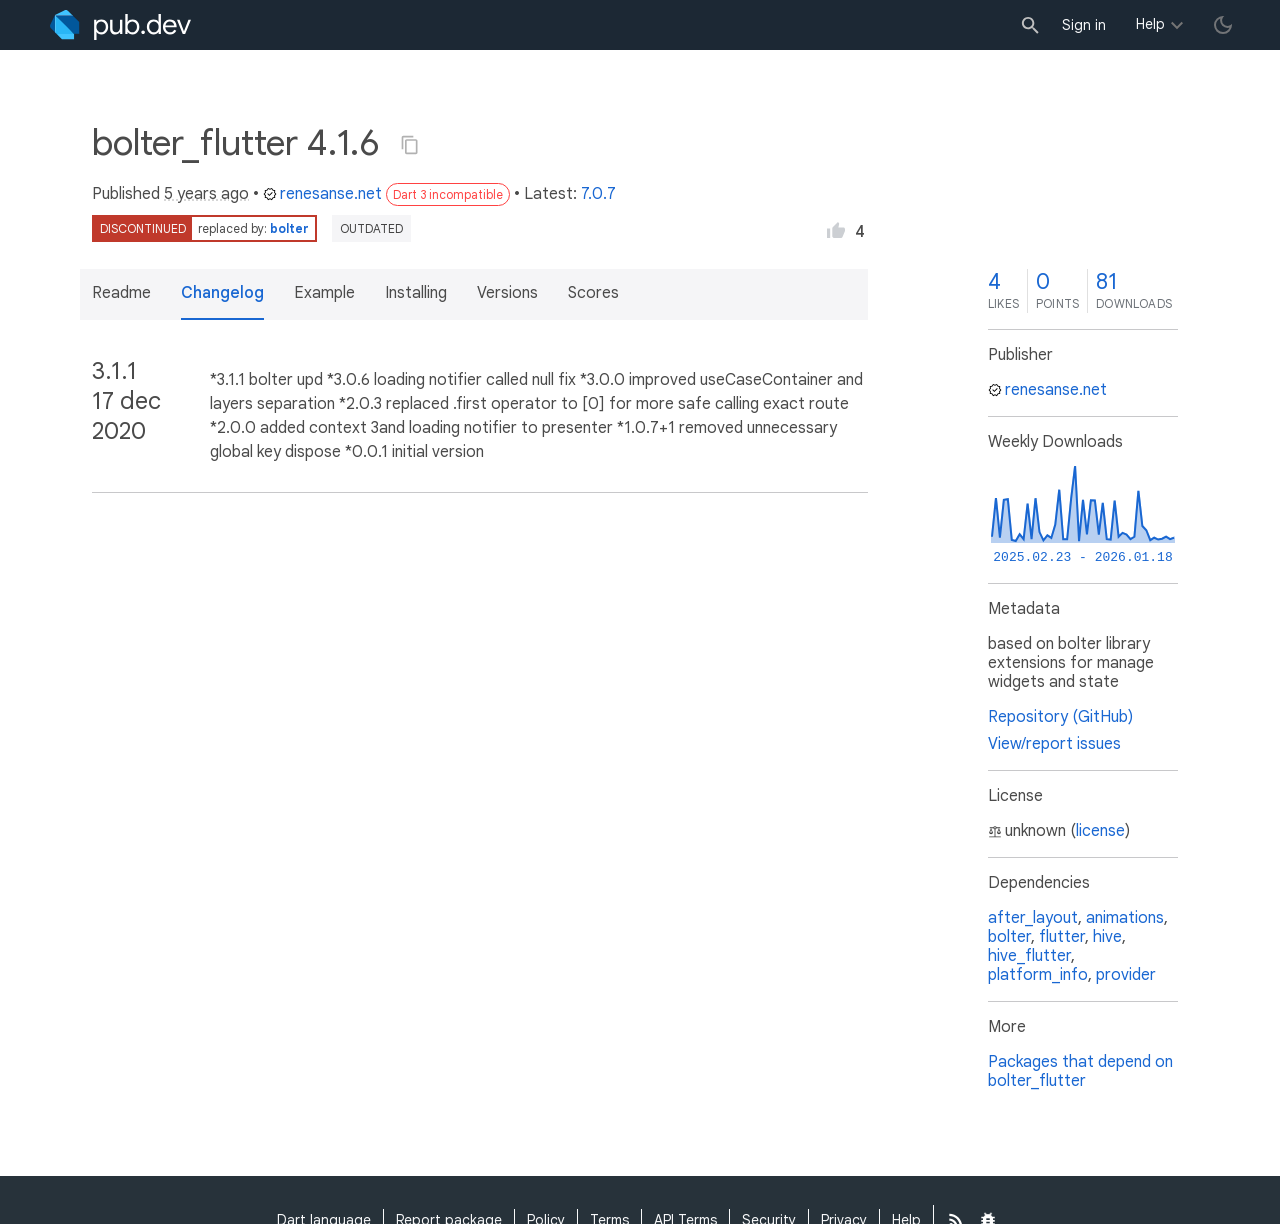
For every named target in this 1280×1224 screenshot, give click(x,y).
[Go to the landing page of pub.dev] (120, 25)
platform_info (1038, 975)
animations (1125, 918)
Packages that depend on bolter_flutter (1080, 1071)
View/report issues (1054, 744)
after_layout (1033, 918)
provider (1126, 975)
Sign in (1084, 25)
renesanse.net (322, 194)
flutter (1062, 937)
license (1100, 831)
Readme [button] (121, 293)
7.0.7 (598, 194)
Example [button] (324, 293)
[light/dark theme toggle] (1223, 25)
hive (1107, 937)
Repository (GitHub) (1060, 717)
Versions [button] (507, 293)
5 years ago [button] (206, 194)
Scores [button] (593, 293)
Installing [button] (416, 293)
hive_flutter (1029, 956)
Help (1150, 24)
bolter (289, 228)
